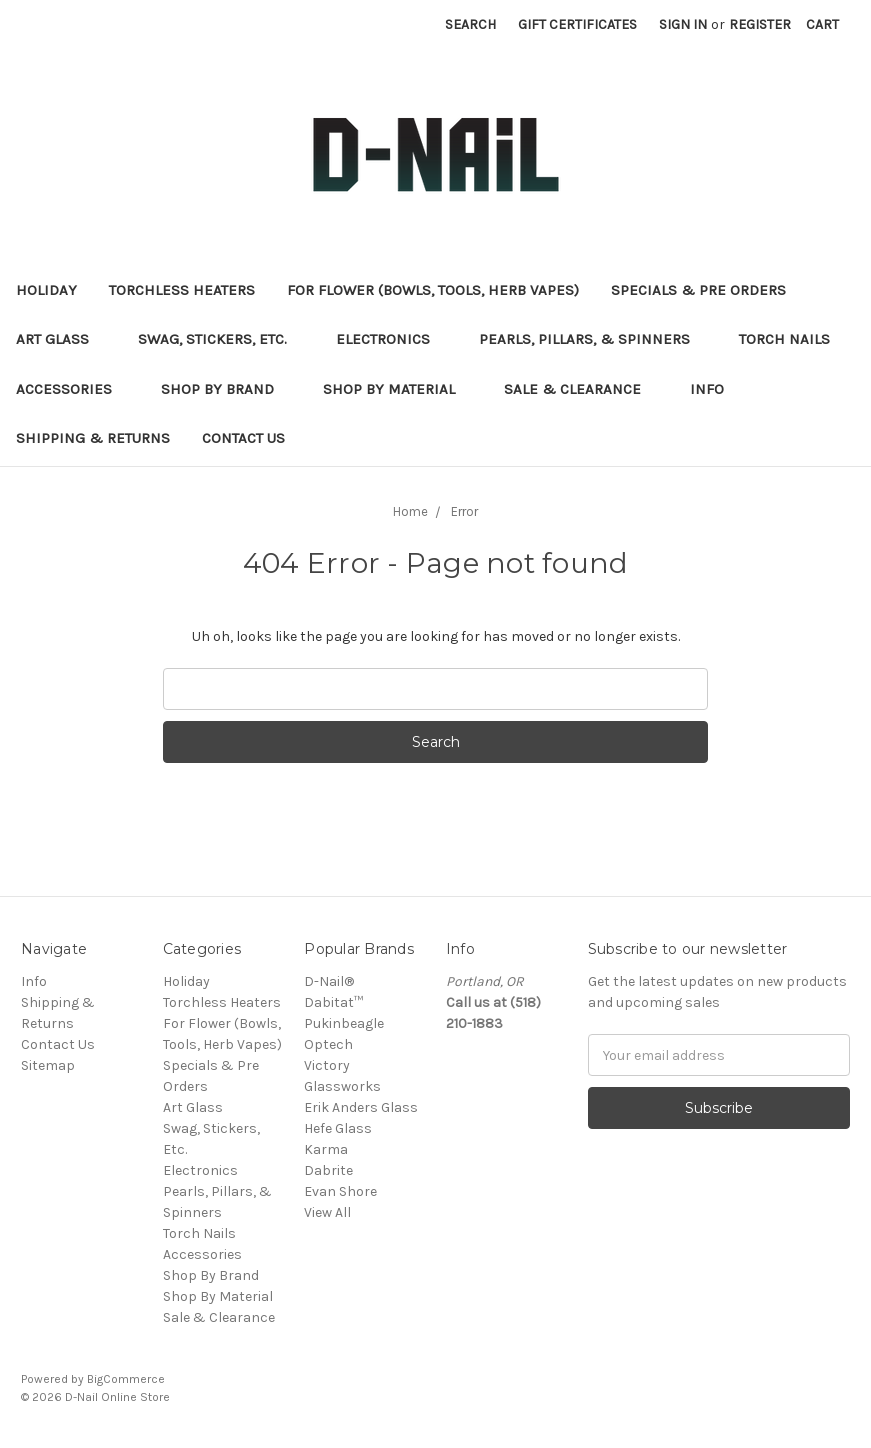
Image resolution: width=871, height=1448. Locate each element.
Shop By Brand (226, 389)
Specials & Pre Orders (707, 290)
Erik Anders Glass (361, 1107)
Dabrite (328, 1170)
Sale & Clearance (581, 389)
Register (760, 24)
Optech (328, 1044)
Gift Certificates (577, 24)
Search (470, 24)
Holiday (46, 290)
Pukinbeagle (344, 1023)
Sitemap (48, 1065)
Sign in (683, 24)
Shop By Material (397, 389)
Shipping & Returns (93, 438)
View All (327, 1212)
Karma (326, 1149)
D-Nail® (329, 981)
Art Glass (61, 339)
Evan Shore (340, 1191)
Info (707, 389)
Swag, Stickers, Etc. (221, 339)
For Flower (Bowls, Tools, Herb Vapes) (433, 290)
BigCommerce (126, 1379)
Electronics (391, 339)
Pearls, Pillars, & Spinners (593, 339)
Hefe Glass (338, 1128)
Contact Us (243, 438)
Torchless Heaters (182, 290)
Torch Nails (793, 339)
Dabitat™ (333, 1002)
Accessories (72, 389)
